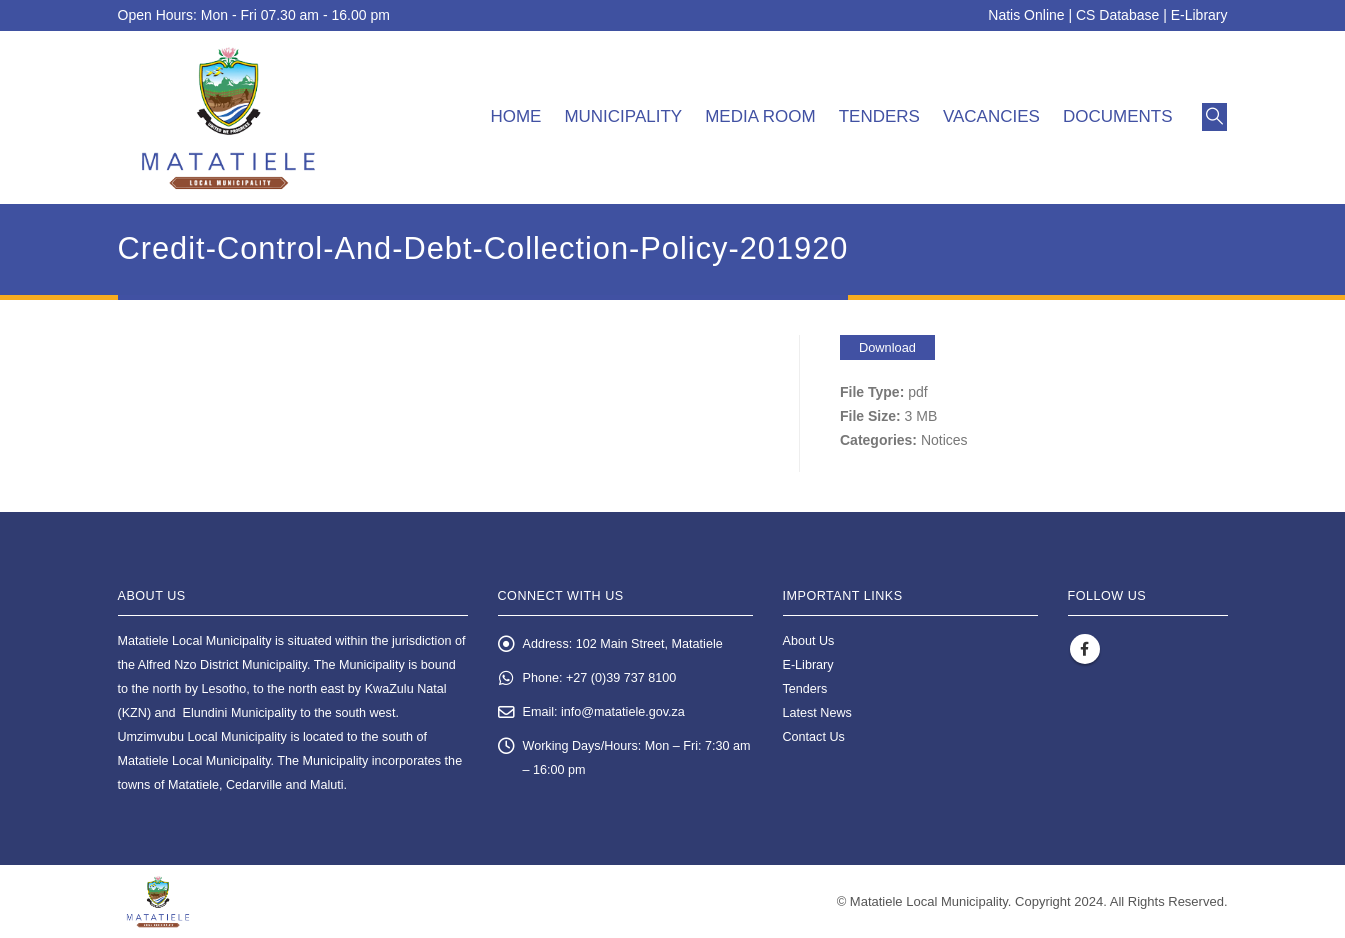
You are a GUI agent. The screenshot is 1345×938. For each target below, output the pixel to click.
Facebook (1085, 649)
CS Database (1117, 15)
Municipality (623, 116)
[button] (1214, 117)
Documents (1118, 116)
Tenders (879, 116)
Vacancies (991, 116)
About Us (809, 641)
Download (887, 347)
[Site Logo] (228, 117)
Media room (760, 116)
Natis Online (1026, 15)
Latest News (817, 713)
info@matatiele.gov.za (623, 712)
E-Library (1199, 15)
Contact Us (814, 737)
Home (515, 116)
